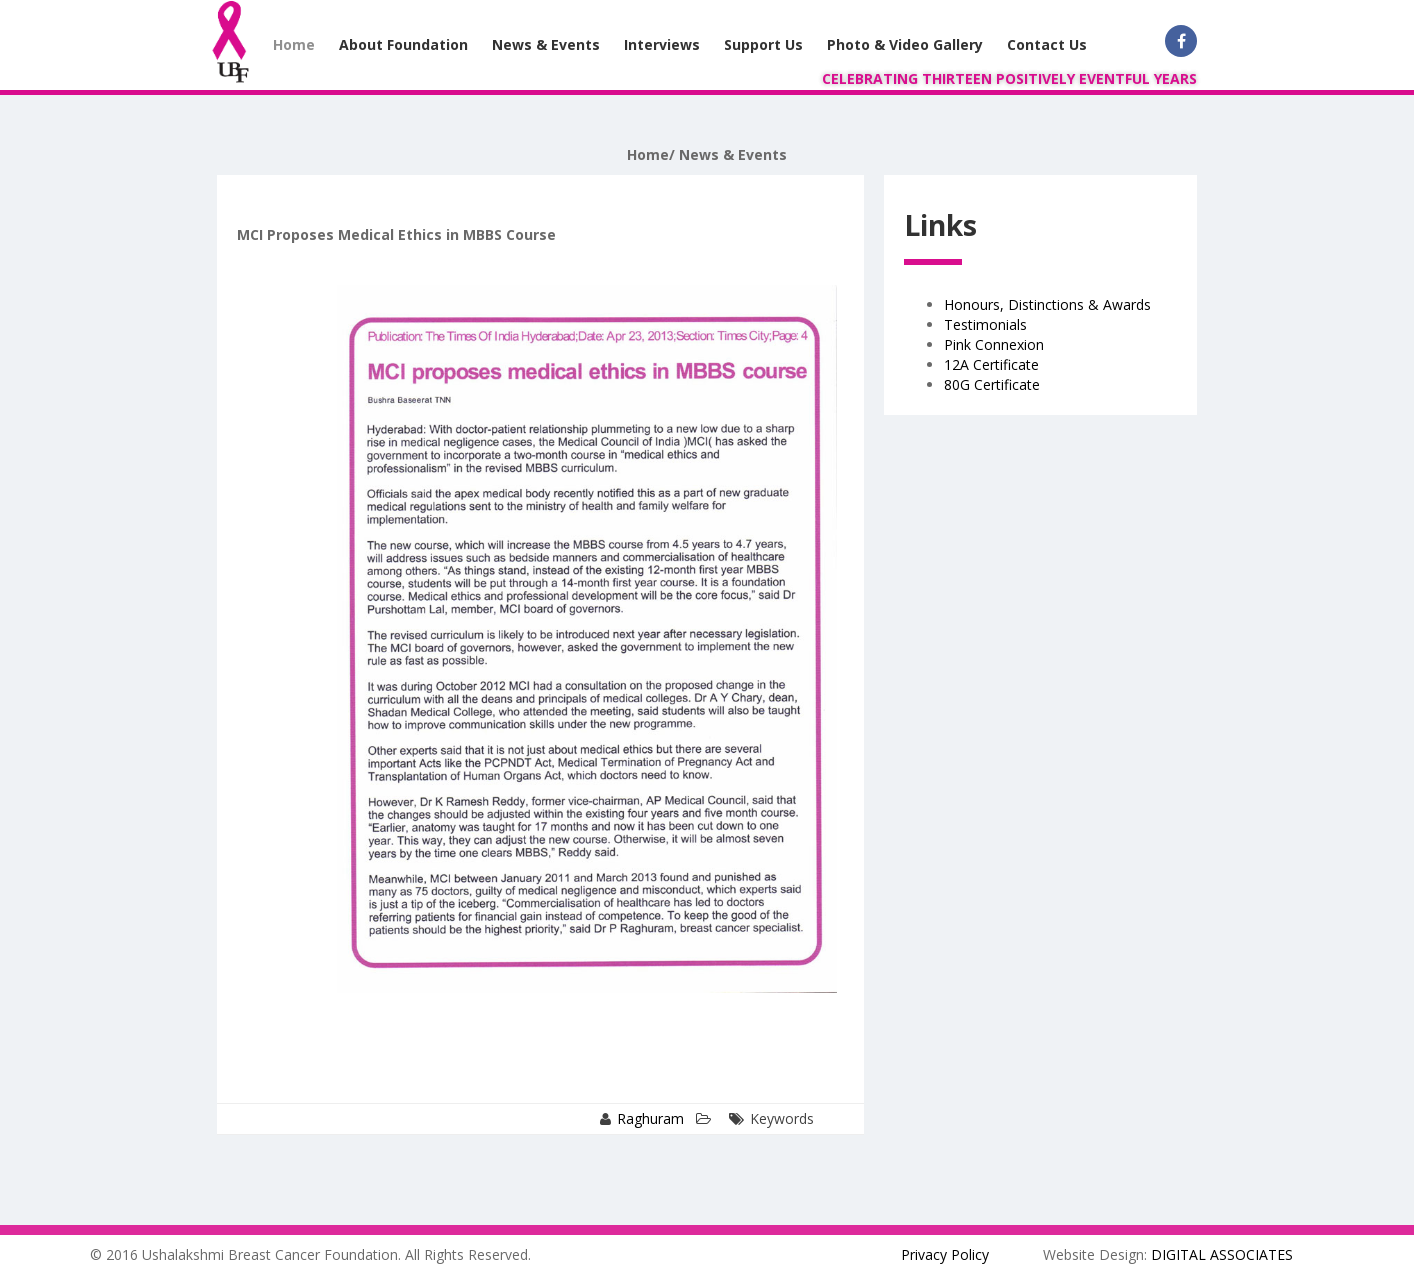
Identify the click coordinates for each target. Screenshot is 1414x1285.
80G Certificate (992, 384)
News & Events (546, 44)
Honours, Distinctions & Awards (1047, 304)
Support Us (763, 44)
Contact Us (1047, 44)
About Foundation (403, 44)
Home (294, 44)
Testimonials (985, 324)
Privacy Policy (945, 1254)
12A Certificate (991, 364)
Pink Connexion (994, 344)
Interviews (662, 44)
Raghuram (650, 1118)
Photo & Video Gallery (905, 44)
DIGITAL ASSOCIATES (1222, 1254)
